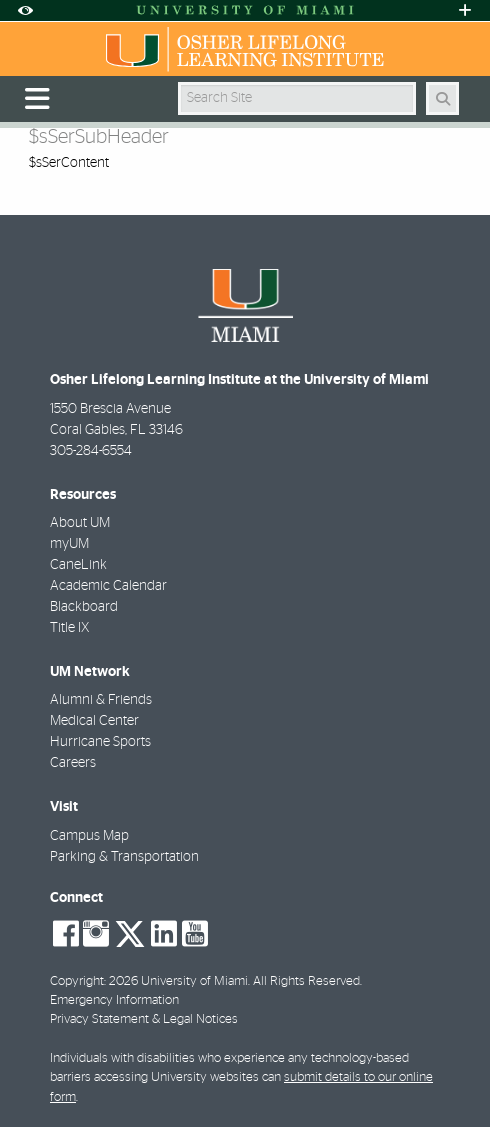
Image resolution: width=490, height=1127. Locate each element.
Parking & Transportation (124, 857)
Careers (73, 763)
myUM (69, 544)
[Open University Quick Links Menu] (465, 10)
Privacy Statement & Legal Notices (144, 1019)
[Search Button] (442, 98)
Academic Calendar (108, 586)
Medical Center (94, 721)
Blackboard (84, 607)
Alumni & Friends (101, 700)
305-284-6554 (91, 451)
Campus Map (89, 836)
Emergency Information (114, 1000)
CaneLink (78, 565)
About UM (80, 523)
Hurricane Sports (100, 742)
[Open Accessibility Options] (25, 10)
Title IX (69, 628)
